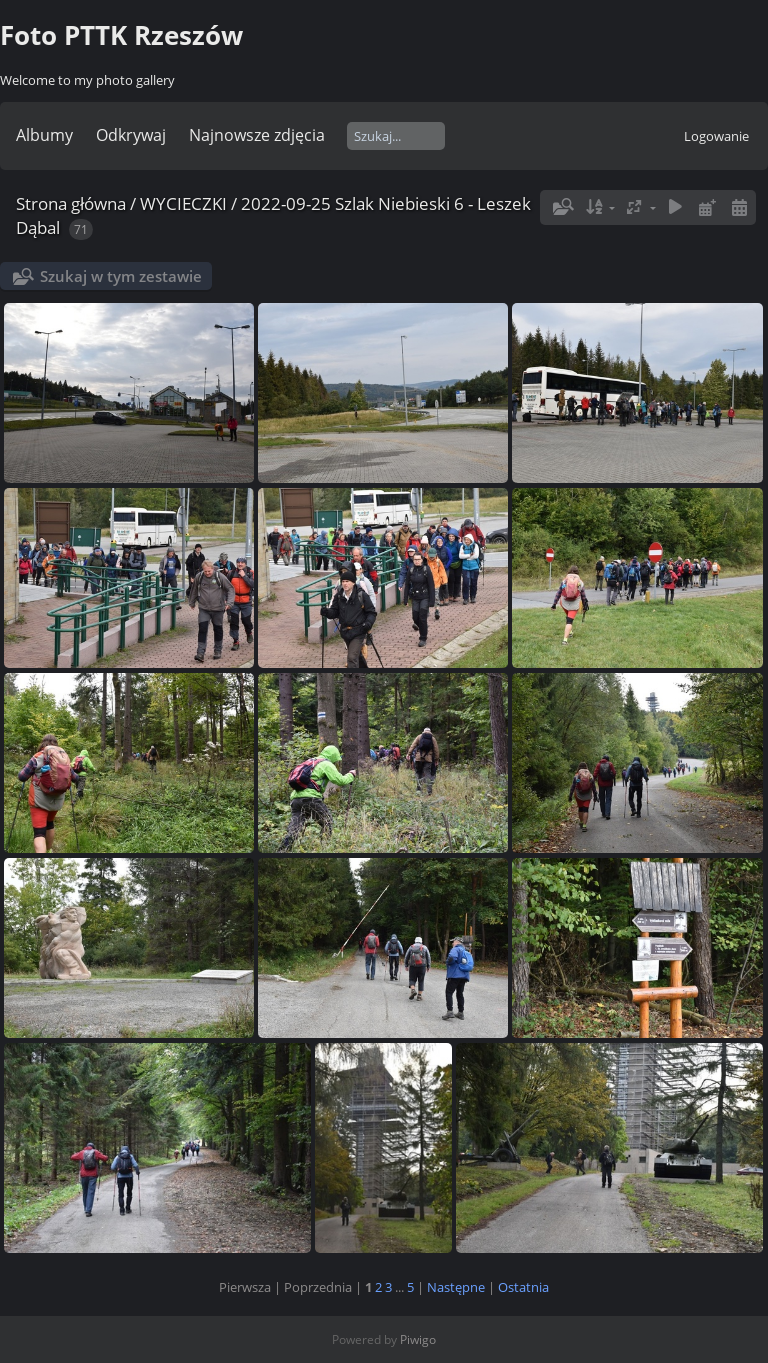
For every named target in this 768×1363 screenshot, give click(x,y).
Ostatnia (523, 1287)
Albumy (44, 135)
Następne (456, 1287)
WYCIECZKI (183, 203)
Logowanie (716, 136)
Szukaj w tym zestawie (121, 276)
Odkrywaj (131, 135)
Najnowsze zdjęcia (257, 135)
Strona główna (71, 203)
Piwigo (418, 1339)
